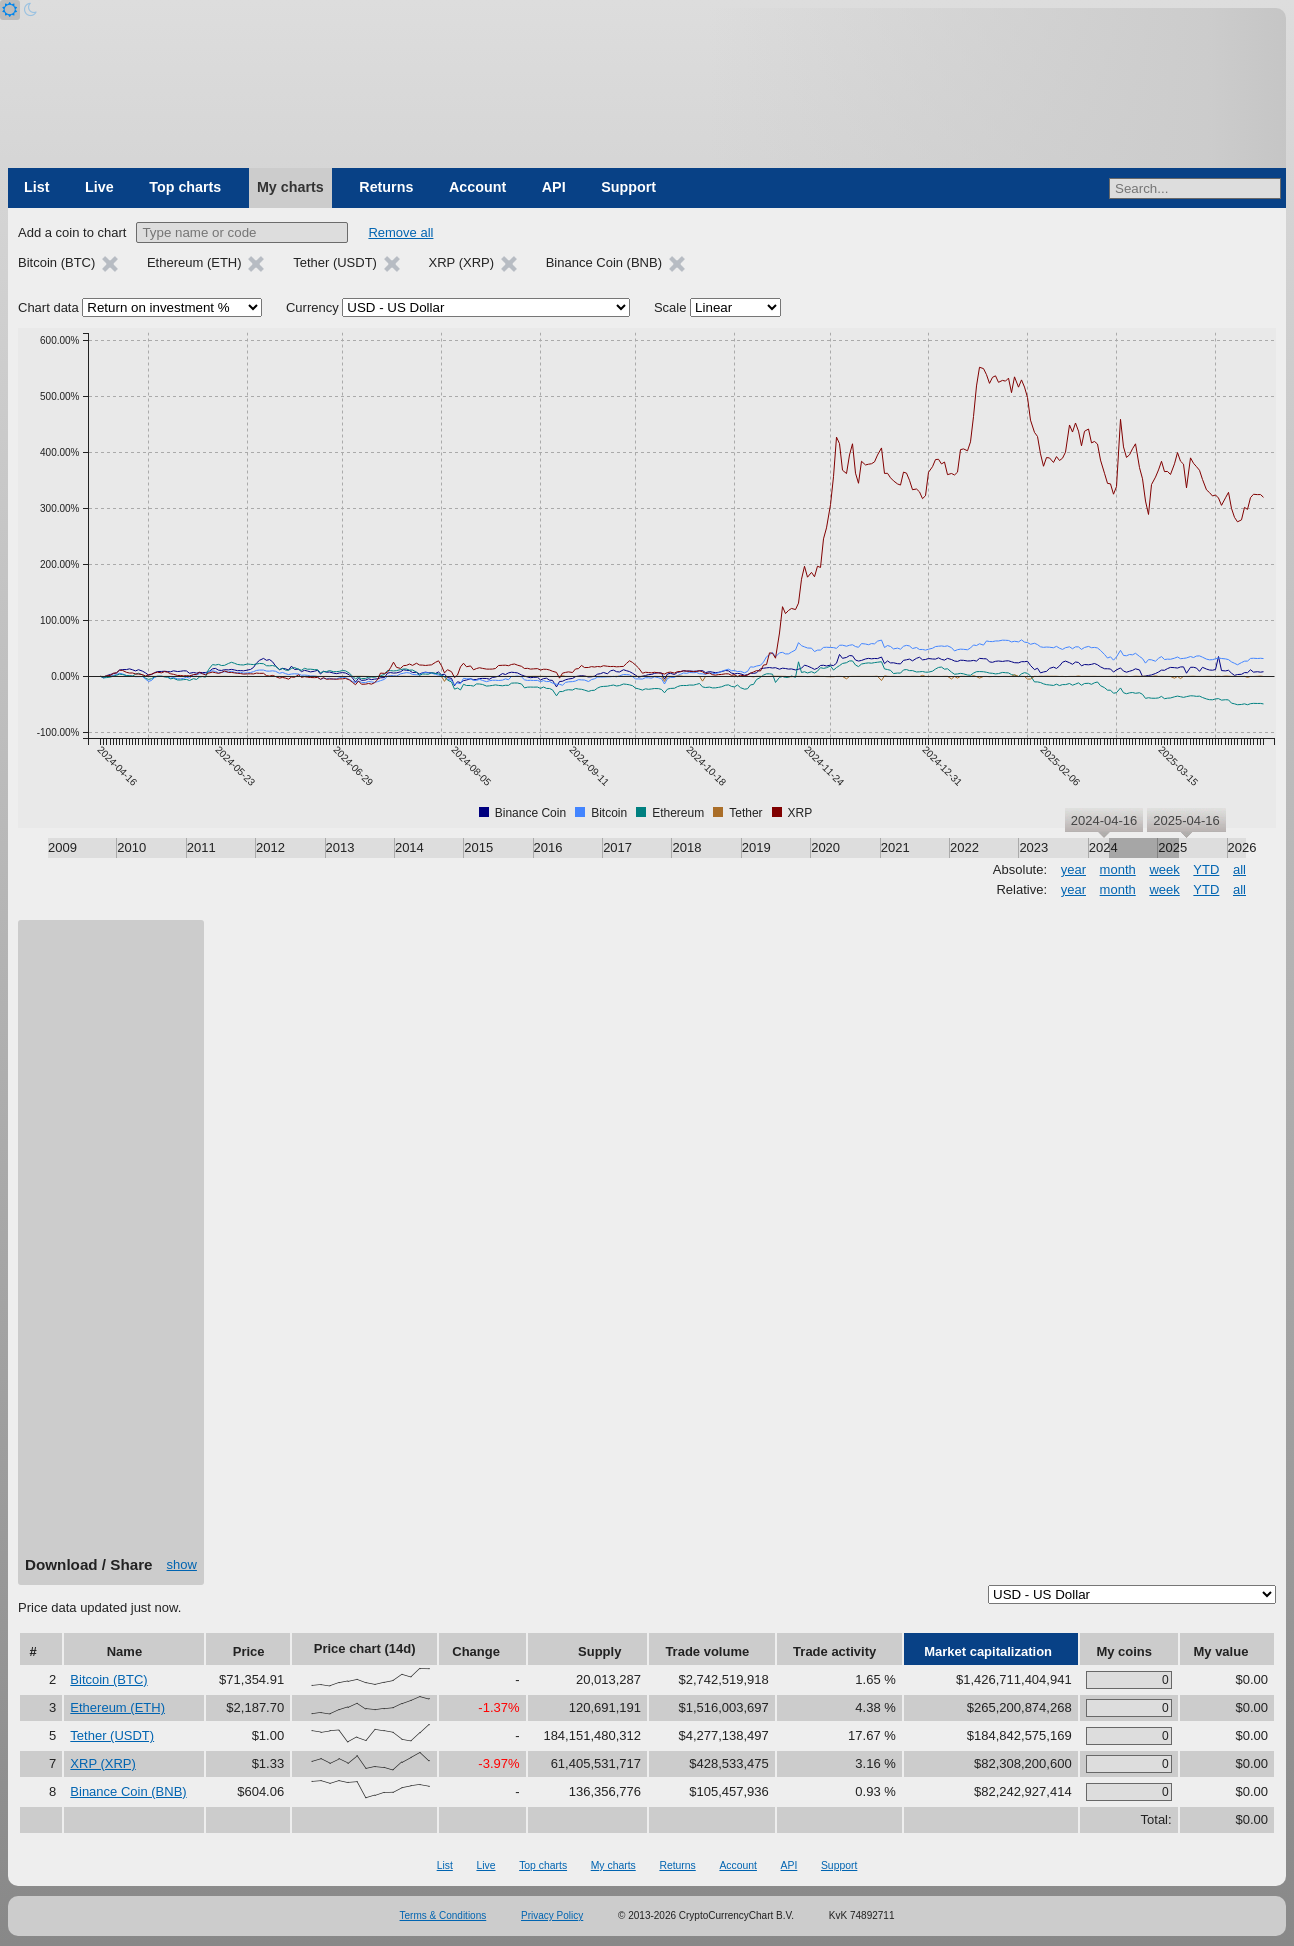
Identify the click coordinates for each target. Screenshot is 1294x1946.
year (1073, 869)
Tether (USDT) (112, 1735)
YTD (1206, 869)
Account (477, 187)
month (1118, 869)
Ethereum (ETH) (117, 1707)
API (554, 187)
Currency (312, 307)
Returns (386, 187)
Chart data (48, 307)
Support (628, 187)
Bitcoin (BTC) (108, 1679)
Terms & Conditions (443, 1915)
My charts (290, 187)
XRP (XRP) (103, 1763)
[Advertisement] (111, 1245)
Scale (670, 307)
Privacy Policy (552, 1915)
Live (99, 187)
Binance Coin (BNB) (128, 1791)
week (1164, 869)
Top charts (185, 187)
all (1239, 869)
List (36, 187)
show (182, 1564)
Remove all (400, 232)
